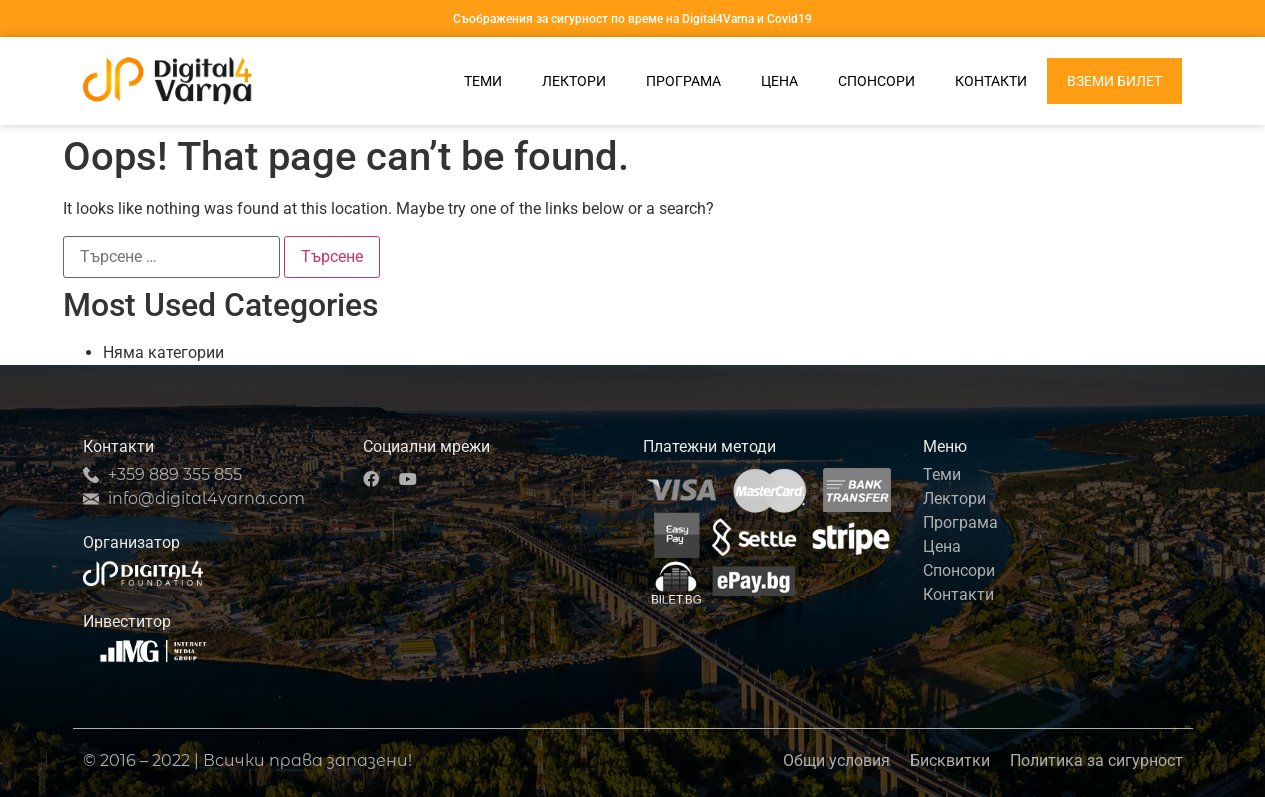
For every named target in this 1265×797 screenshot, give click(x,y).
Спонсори (876, 81)
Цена (779, 81)
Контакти (991, 81)
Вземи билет (1114, 81)
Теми (483, 81)
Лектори (574, 81)
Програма (683, 81)
